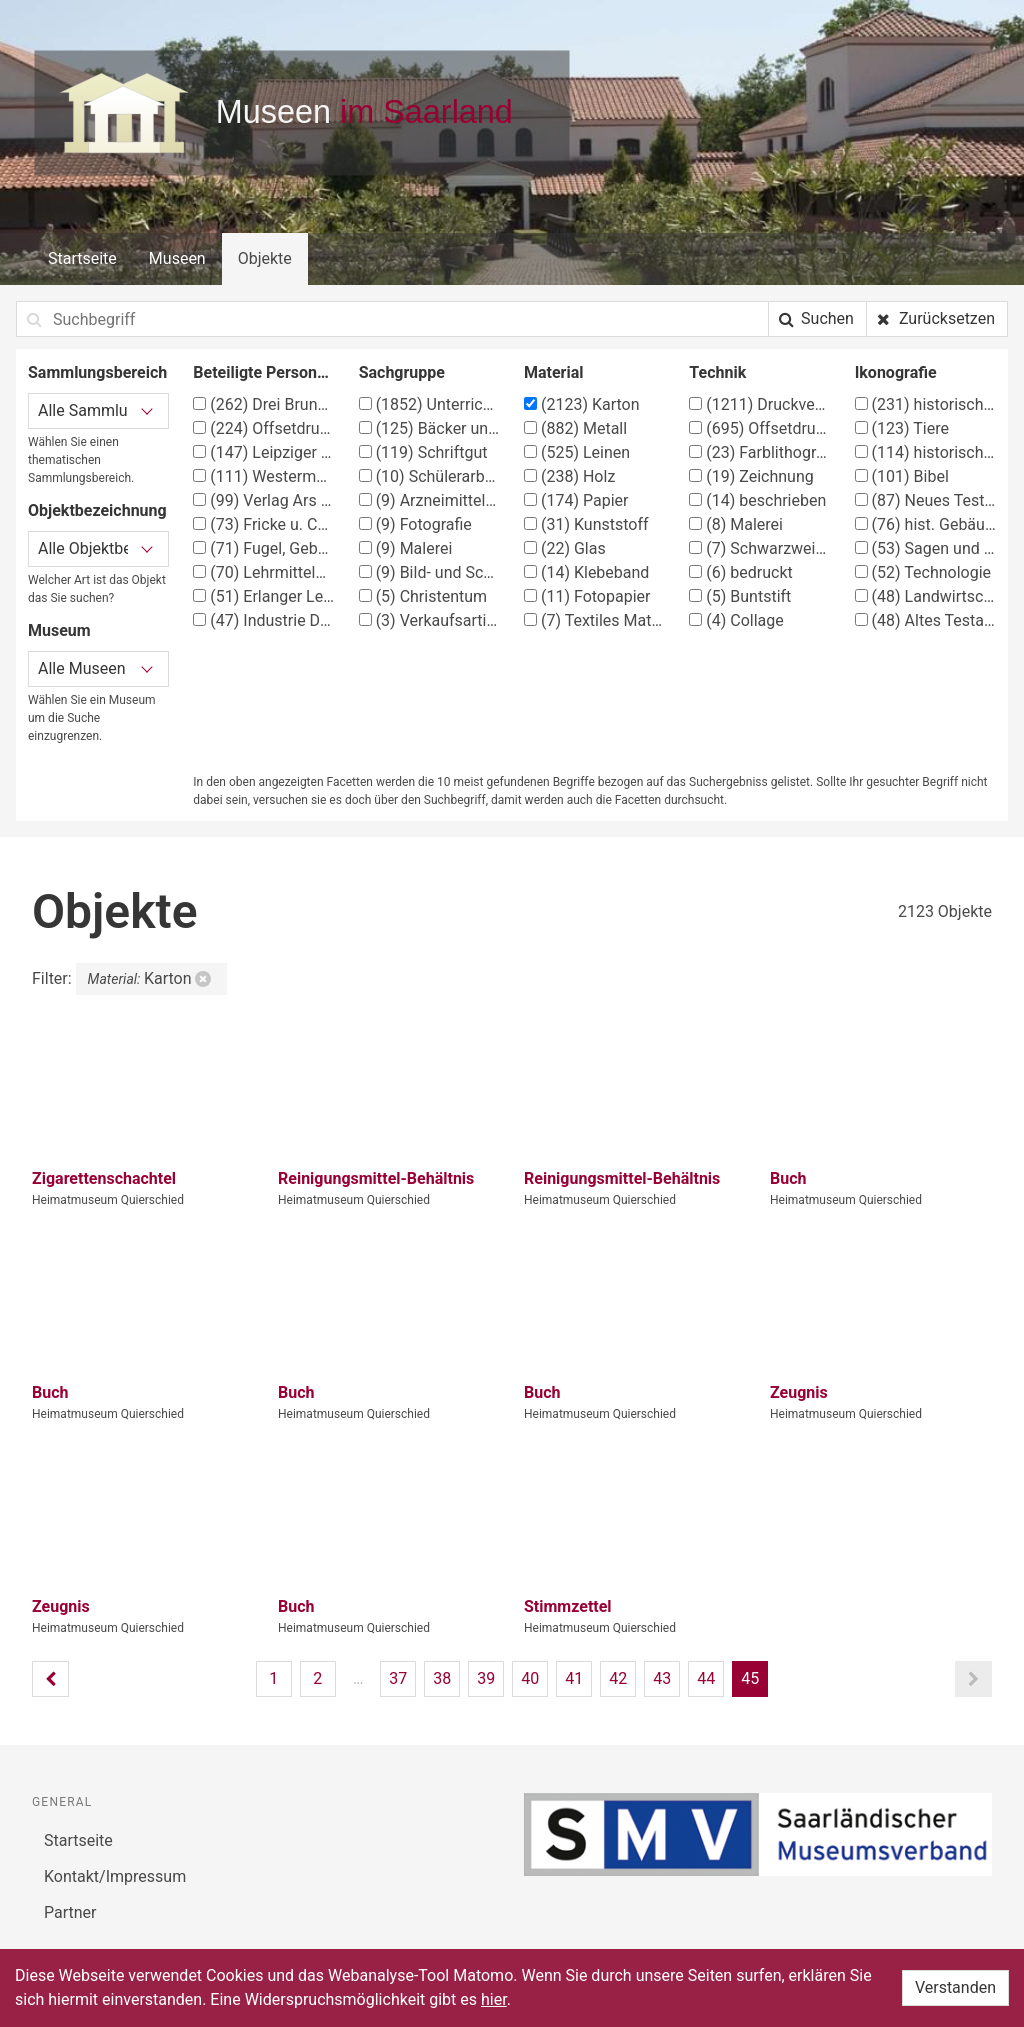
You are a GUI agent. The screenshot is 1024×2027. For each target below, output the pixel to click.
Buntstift (740, 596)
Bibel (902, 476)
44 (706, 1678)
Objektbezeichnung (97, 510)
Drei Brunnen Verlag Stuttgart (263, 404)
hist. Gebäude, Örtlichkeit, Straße (925, 524)
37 (398, 1678)
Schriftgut (423, 452)
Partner (70, 1912)
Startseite (82, 258)
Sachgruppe (402, 372)
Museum (59, 630)
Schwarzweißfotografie (759, 548)
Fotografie (415, 524)
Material (554, 372)
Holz (569, 476)
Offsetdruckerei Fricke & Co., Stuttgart (263, 428)
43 (662, 1678)
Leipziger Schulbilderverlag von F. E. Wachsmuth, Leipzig (263, 452)
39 (486, 1678)
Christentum (423, 596)
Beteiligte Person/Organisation (263, 372)
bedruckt (740, 572)
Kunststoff (586, 524)
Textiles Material (594, 620)
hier (494, 1999)
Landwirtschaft (925, 596)
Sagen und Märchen (925, 548)
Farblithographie (759, 452)
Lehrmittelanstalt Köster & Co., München (263, 572)
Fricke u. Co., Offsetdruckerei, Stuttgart (263, 524)
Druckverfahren (759, 404)
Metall (575, 428)
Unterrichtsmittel (429, 404)
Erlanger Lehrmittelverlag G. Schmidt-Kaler (263, 596)
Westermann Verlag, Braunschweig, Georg (263, 476)
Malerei (406, 548)
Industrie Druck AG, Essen (263, 620)
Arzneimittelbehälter (429, 500)
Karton (582, 404)
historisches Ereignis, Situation (925, 452)
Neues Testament (925, 500)
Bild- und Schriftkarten (429, 572)
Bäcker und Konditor (429, 428)
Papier (576, 500)
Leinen (577, 452)
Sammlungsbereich (97, 372)
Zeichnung (751, 476)
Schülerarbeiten (429, 476)
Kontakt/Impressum (115, 1876)
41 (574, 1678)
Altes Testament (925, 620)
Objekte (265, 258)
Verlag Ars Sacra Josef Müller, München (263, 500)
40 (530, 1678)
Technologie (923, 572)
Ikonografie (896, 372)
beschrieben (757, 500)
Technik (717, 372)
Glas (565, 548)
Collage (736, 620)
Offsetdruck (759, 428)
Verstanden (955, 1987)
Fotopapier (587, 596)
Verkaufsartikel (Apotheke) (429, 620)
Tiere (902, 428)
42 (618, 1678)
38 (442, 1678)
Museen (177, 258)
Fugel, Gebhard (263, 548)
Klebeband (586, 572)
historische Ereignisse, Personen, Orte (925, 404)
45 (750, 1678)
